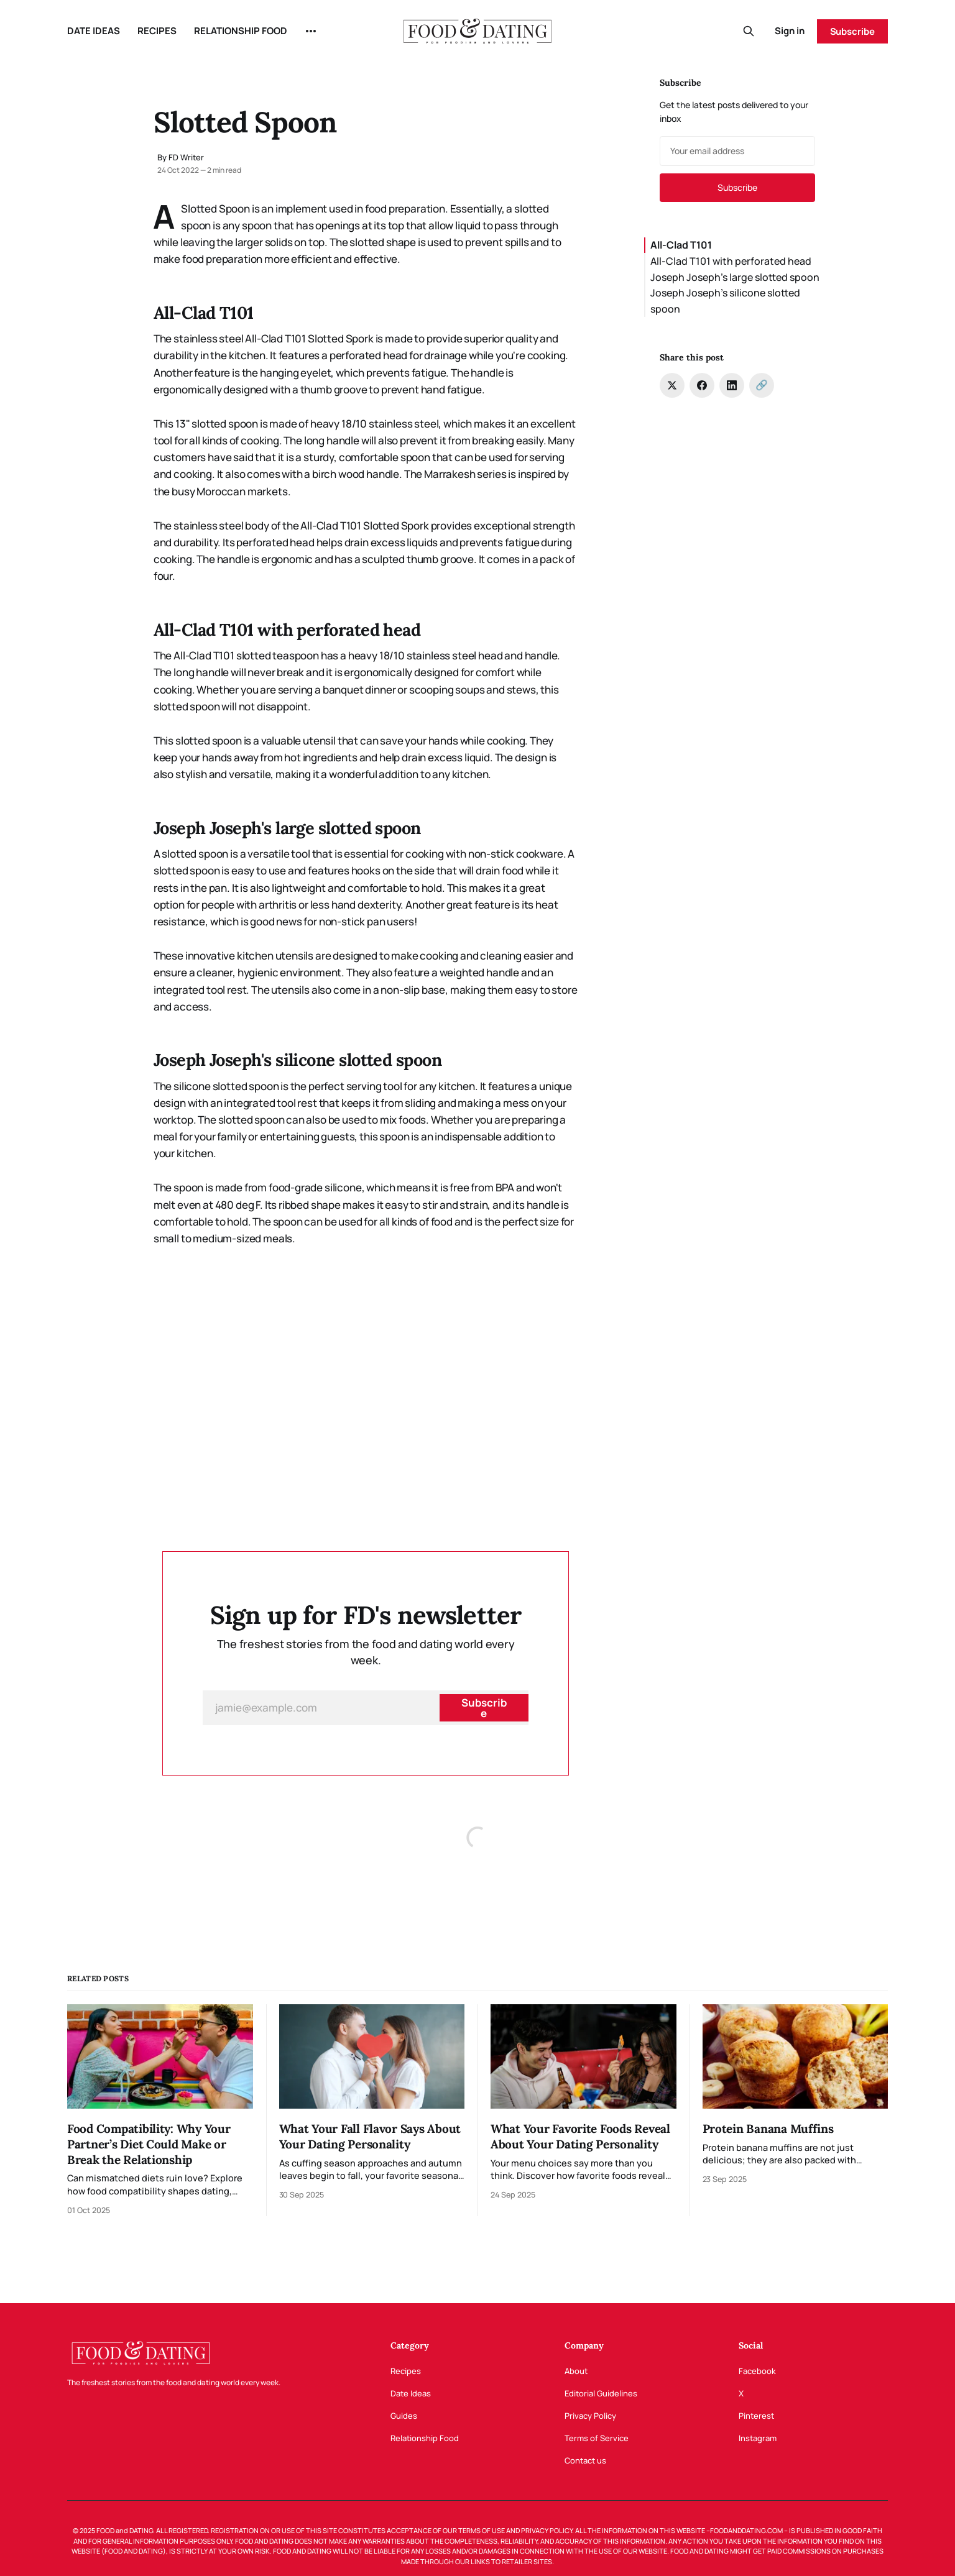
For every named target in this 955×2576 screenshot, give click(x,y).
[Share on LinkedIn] (731, 385)
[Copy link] (761, 385)
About (576, 2371)
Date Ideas (410, 2393)
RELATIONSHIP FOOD (240, 30)
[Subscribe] (484, 1707)
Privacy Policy (590, 2415)
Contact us (585, 2460)
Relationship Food (424, 2438)
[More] (311, 31)
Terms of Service (597, 2438)
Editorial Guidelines (601, 2393)
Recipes (405, 2371)
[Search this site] (749, 31)
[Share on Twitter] (672, 385)
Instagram (758, 2438)
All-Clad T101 (681, 245)
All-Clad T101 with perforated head (730, 261)
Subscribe (852, 31)
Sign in (790, 30)
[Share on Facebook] (702, 385)
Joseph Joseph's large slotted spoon (734, 277)
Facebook (757, 2371)
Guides (403, 2415)
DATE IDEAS (93, 30)
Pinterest (756, 2415)
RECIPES (157, 30)
